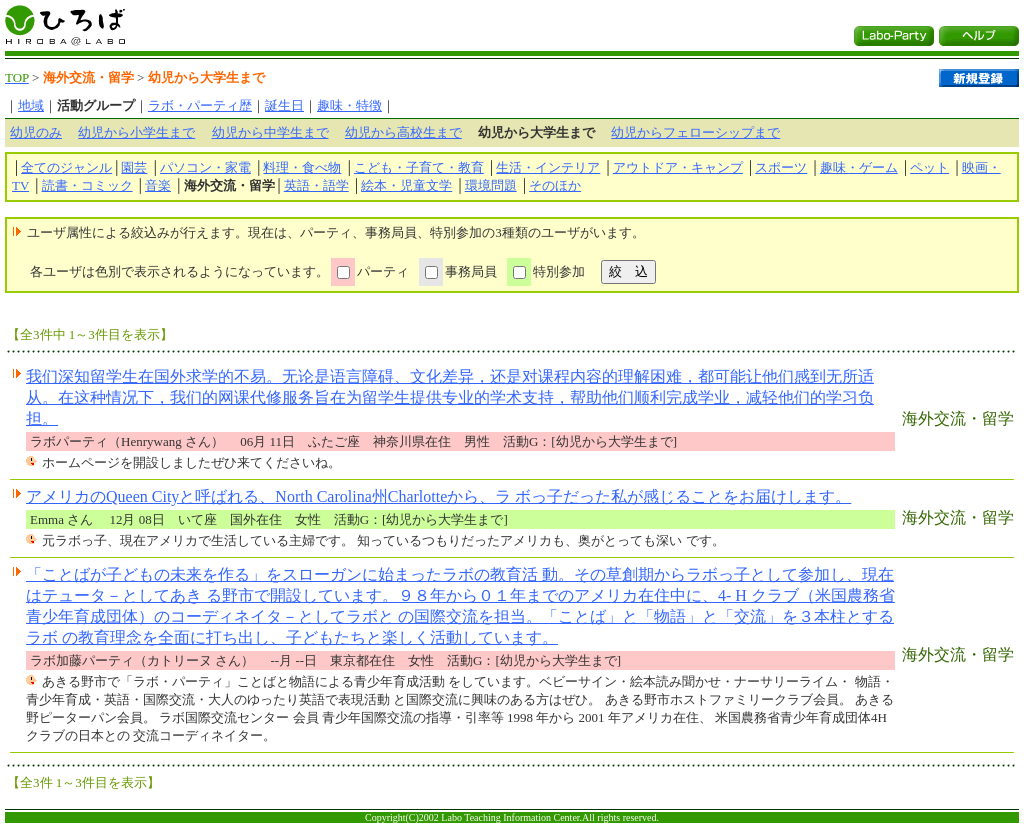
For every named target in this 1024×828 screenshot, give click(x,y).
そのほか (555, 185)
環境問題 (491, 185)
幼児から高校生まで (403, 132)
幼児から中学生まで (270, 132)
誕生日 (284, 105)
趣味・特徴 (349, 105)
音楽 (158, 185)
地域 (31, 105)
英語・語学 (316, 185)
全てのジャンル (66, 167)
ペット (929, 167)
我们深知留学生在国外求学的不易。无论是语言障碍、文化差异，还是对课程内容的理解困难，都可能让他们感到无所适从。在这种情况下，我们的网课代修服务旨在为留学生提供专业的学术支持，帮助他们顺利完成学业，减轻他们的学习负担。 (450, 397)
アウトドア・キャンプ (678, 167)
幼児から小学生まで (136, 132)
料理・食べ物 (302, 167)
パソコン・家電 (205, 167)
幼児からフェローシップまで (695, 132)
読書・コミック (87, 185)
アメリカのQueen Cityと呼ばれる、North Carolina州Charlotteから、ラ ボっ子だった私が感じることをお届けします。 (438, 496)
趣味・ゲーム (859, 167)
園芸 (134, 167)
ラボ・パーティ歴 (200, 105)
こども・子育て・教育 (419, 167)
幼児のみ (36, 132)
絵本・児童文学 (406, 185)
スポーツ (781, 167)
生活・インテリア (548, 167)
